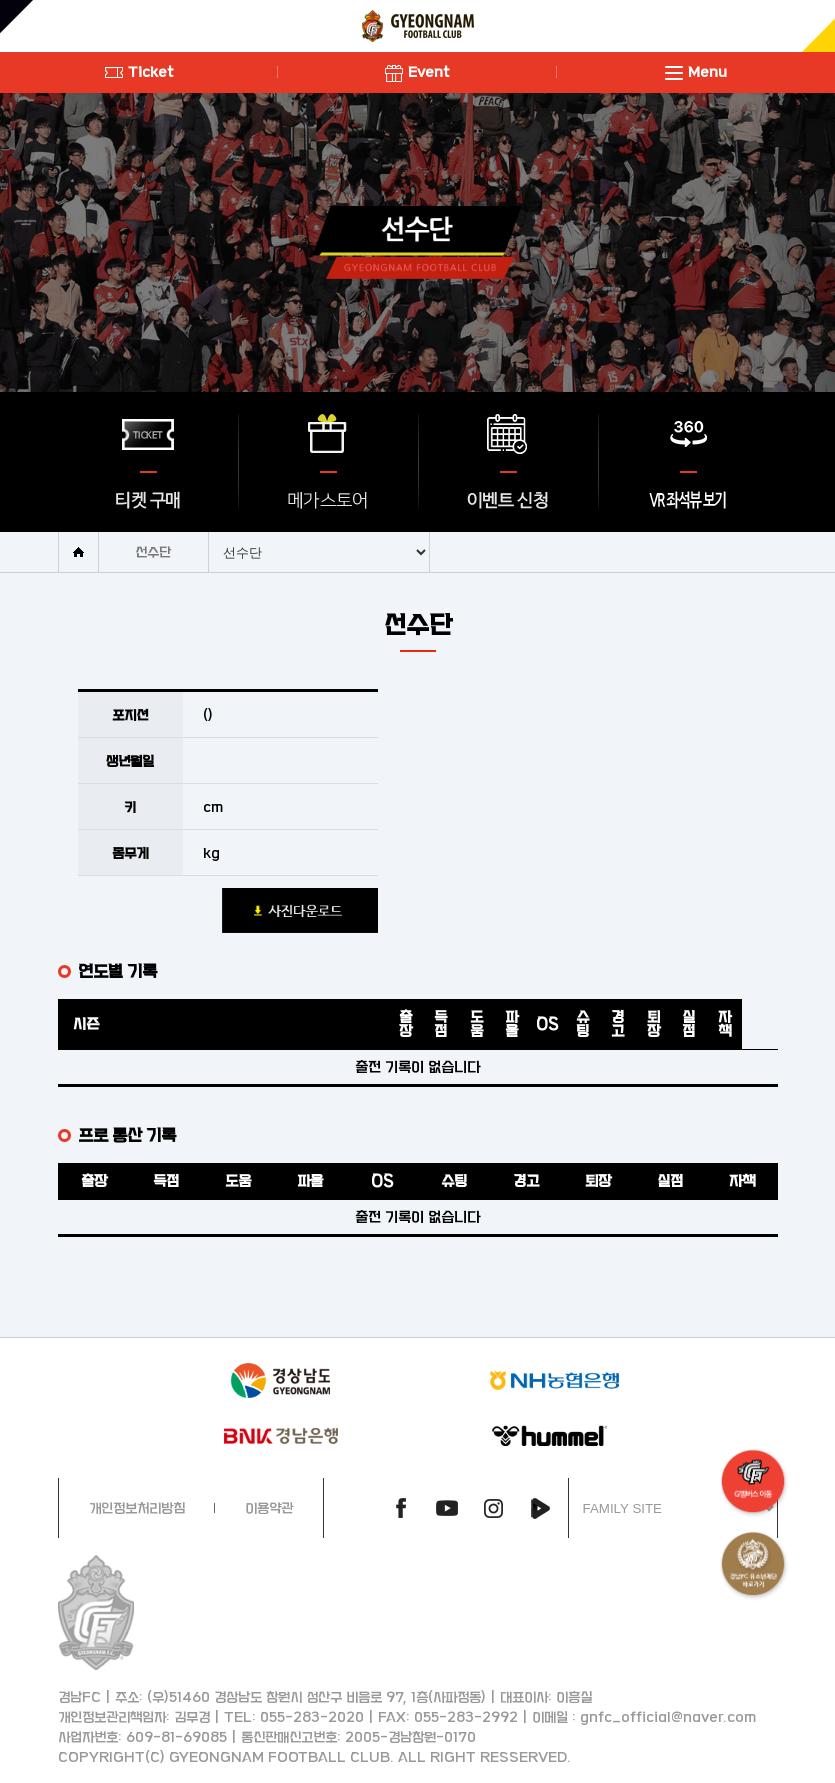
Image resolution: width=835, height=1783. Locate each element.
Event (417, 71)
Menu (696, 71)
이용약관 (269, 1507)
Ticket (139, 71)
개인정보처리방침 (137, 1507)
